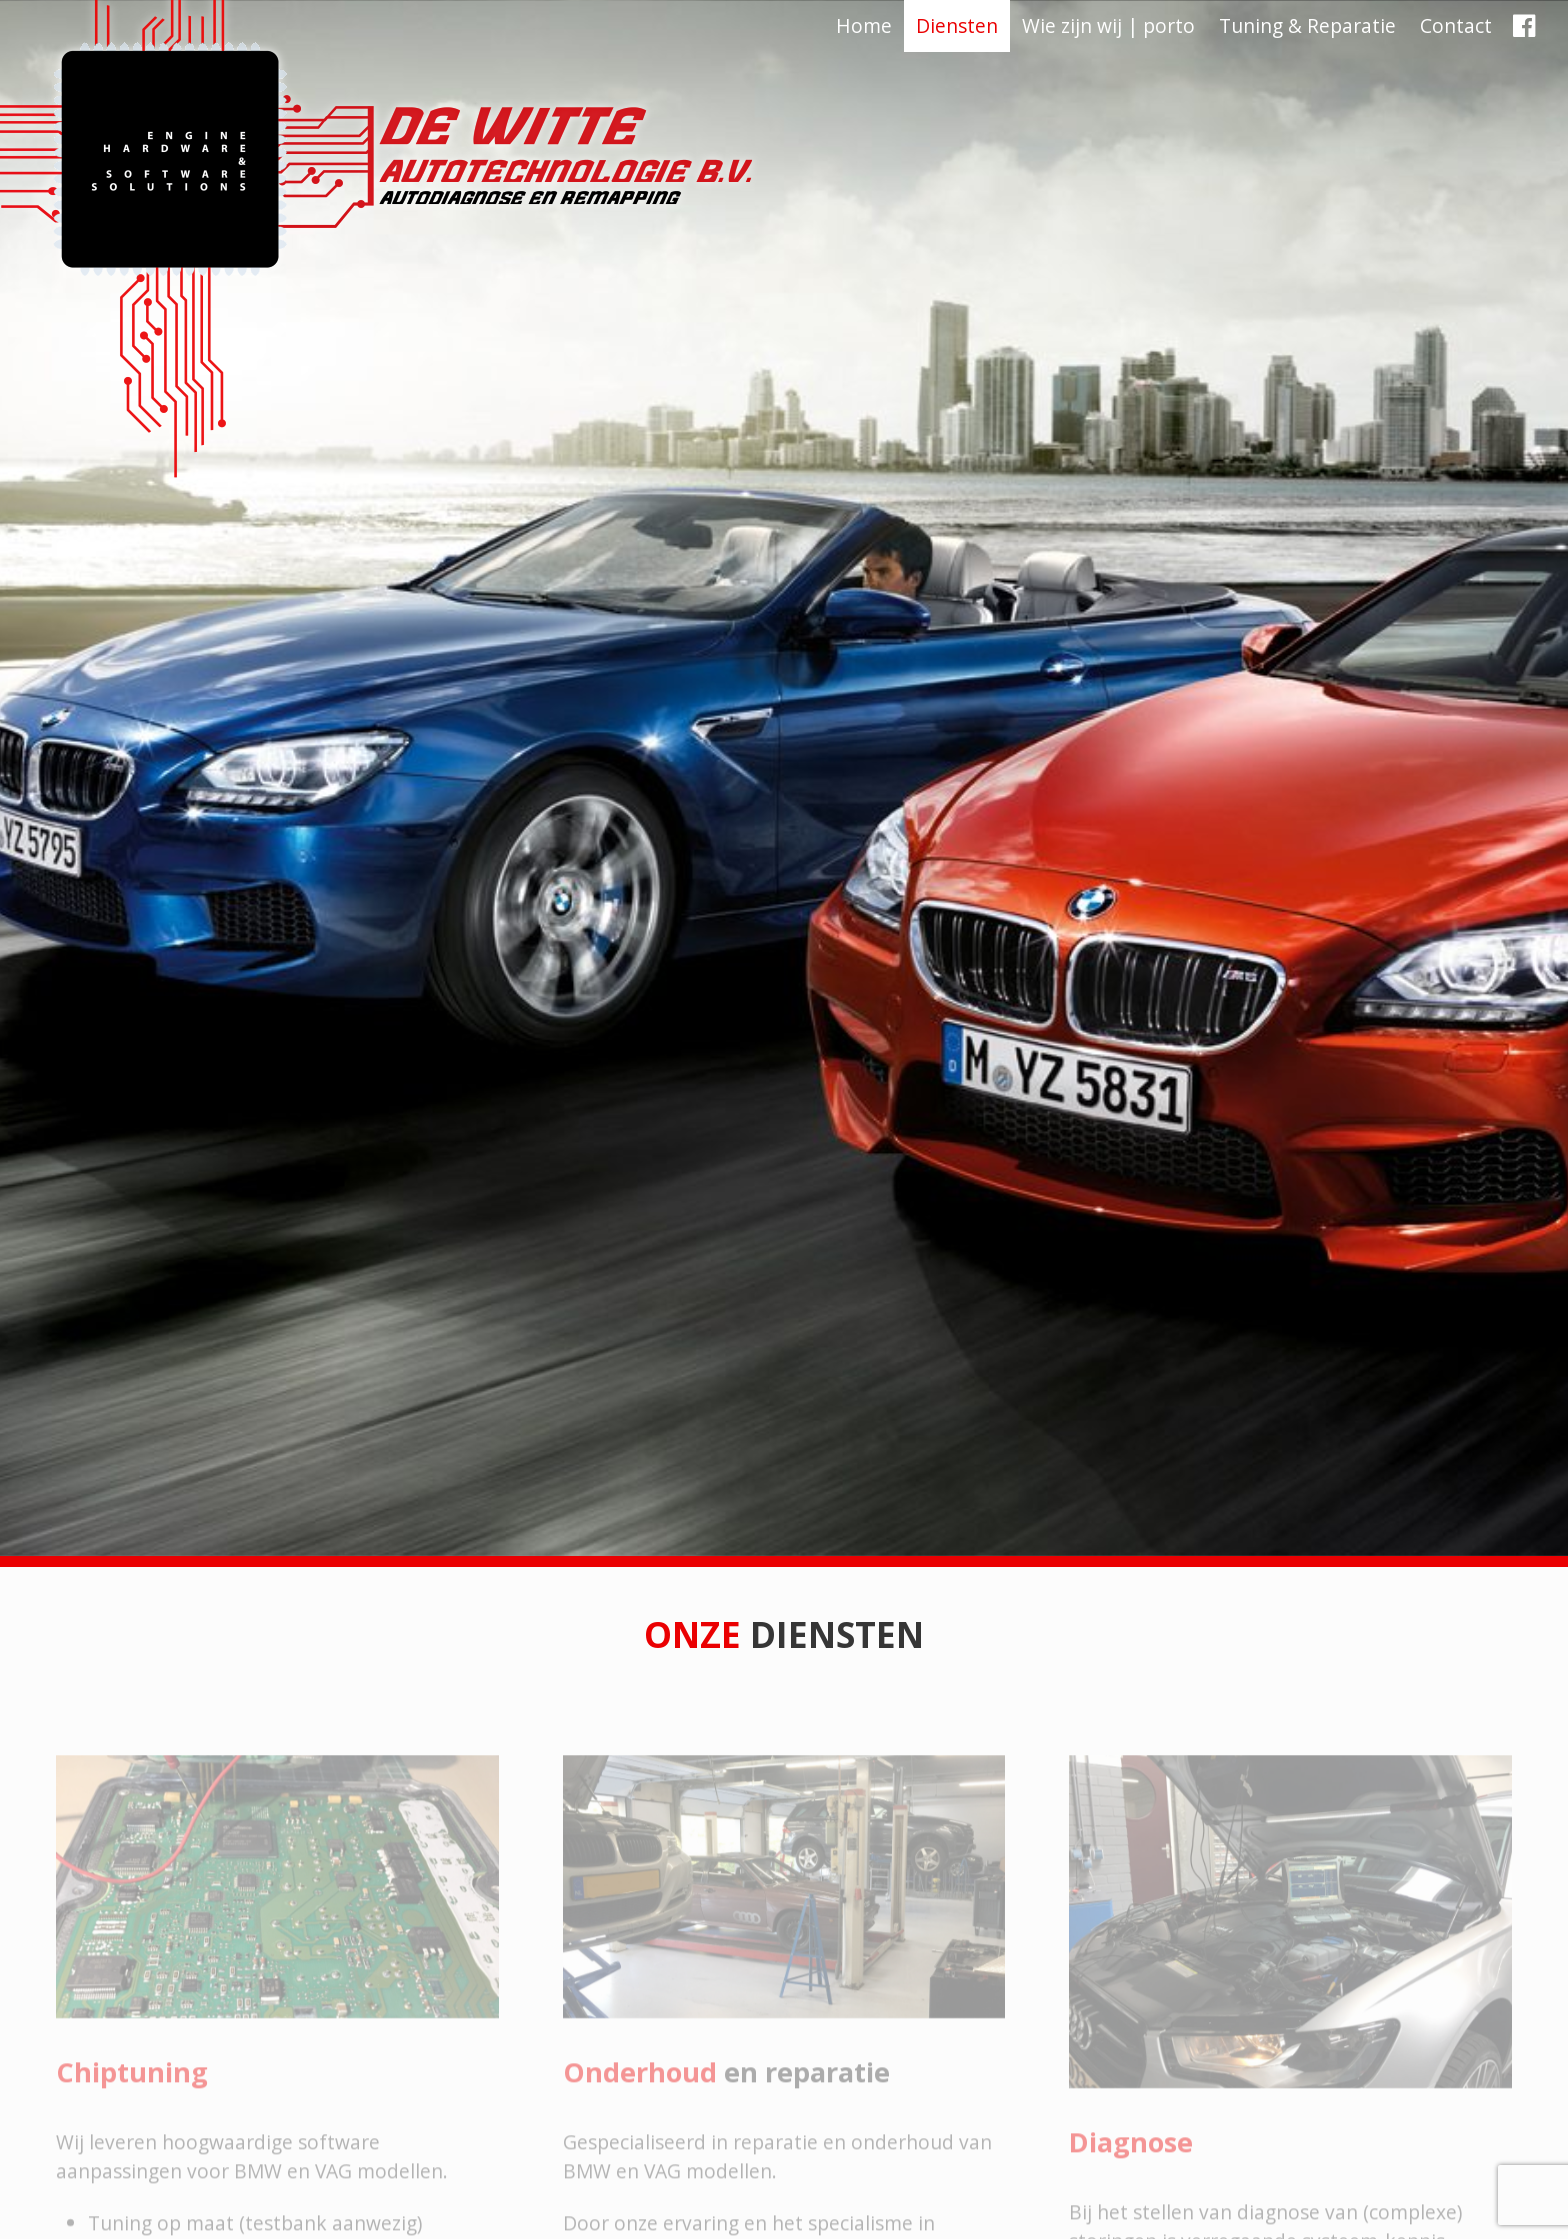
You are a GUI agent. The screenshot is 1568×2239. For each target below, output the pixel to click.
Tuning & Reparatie (1307, 25)
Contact (1456, 25)
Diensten (957, 25)
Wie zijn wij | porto (1108, 25)
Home (864, 25)
